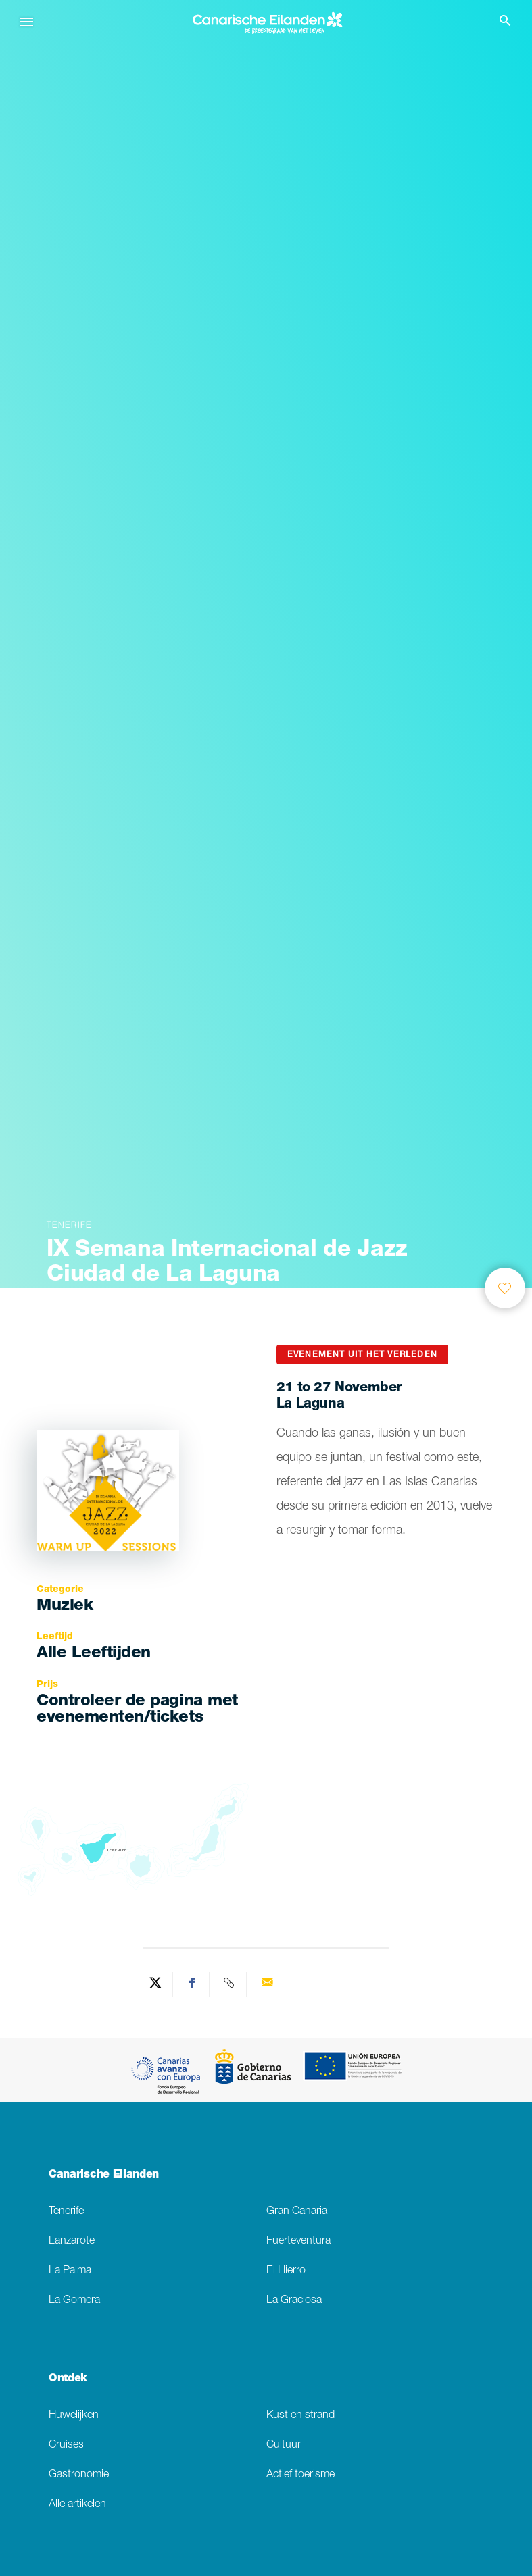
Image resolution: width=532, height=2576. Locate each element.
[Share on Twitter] (155, 1984)
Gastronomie (79, 2475)
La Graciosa (294, 2301)
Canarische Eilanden (104, 2175)
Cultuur (283, 2445)
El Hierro (286, 2271)
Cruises (66, 2445)
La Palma (70, 2271)
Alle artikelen (77, 2504)
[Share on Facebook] (193, 1984)
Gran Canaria (296, 2211)
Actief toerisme (300, 2475)
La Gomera (74, 2301)
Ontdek (68, 2379)
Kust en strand (300, 2415)
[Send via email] (266, 1984)
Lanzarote (72, 2241)
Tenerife (66, 2211)
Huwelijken (74, 2415)
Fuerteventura (298, 2241)
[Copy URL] (230, 1984)
